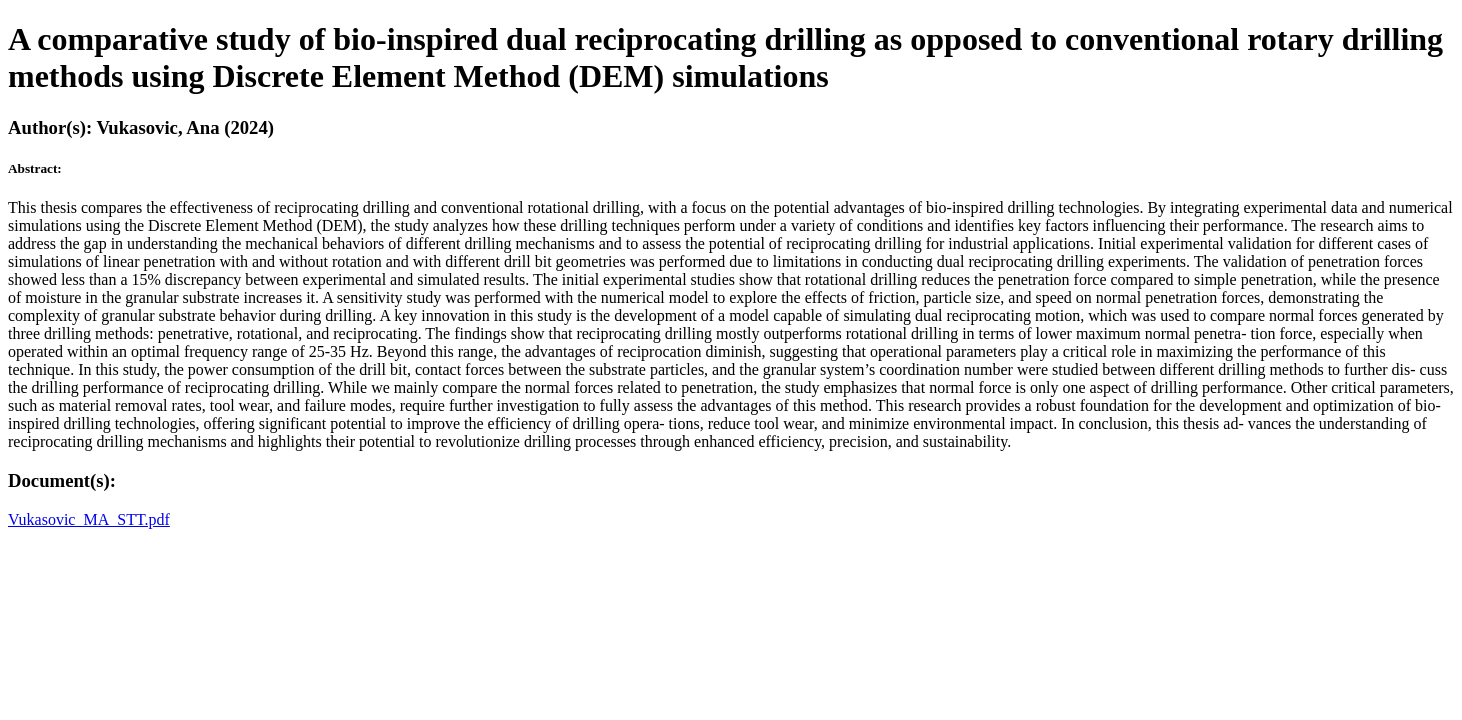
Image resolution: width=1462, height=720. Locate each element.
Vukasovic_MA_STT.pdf (89, 519)
